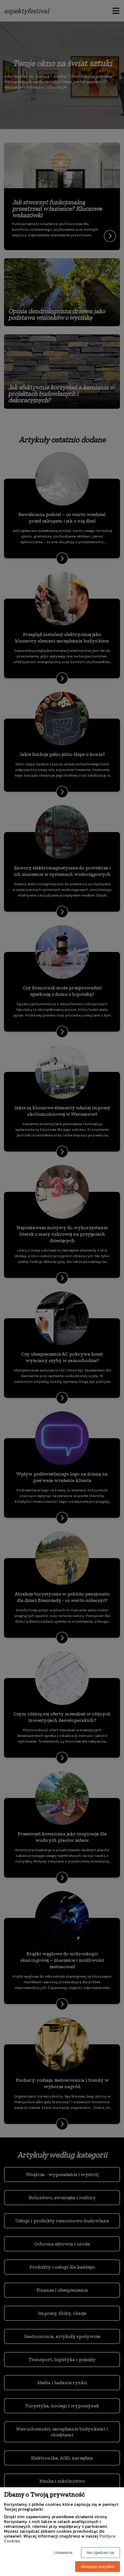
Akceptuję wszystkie (97, 2566)
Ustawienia (63, 2552)
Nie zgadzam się (101, 2552)
